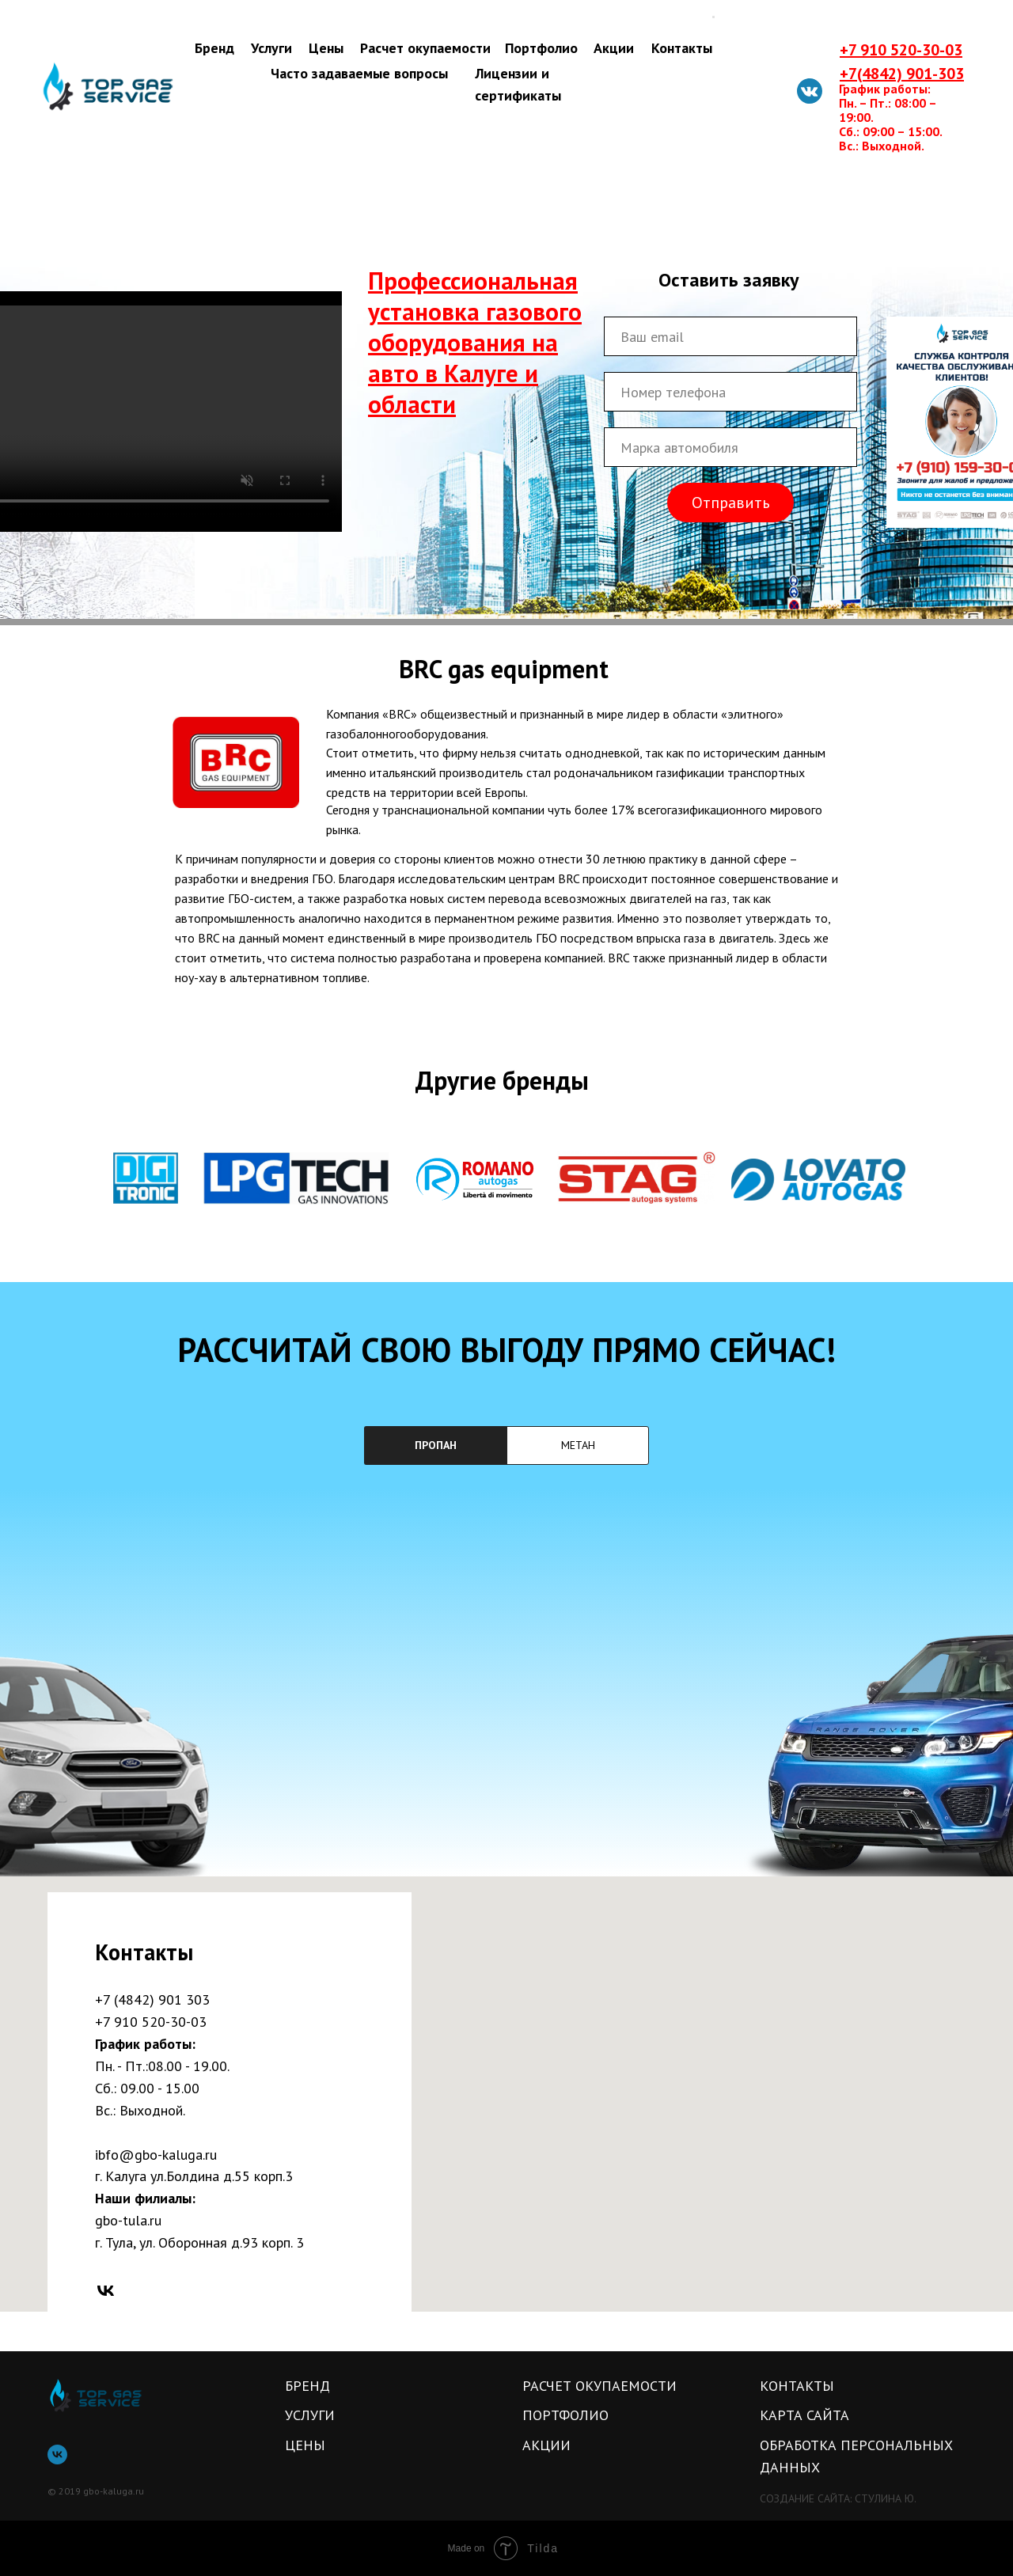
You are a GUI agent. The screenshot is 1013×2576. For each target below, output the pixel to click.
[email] (730, 336)
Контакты (681, 48)
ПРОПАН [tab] (436, 1445)
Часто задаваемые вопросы (359, 73)
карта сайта (804, 2415)
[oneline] (730, 447)
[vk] (106, 2291)
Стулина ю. (885, 2498)
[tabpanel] (506, 1682)
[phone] (730, 392)
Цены (326, 48)
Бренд (214, 48)
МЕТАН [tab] (578, 1445)
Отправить (731, 502)
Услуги (271, 48)
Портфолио (541, 48)
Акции (614, 48)
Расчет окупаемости (425, 48)
